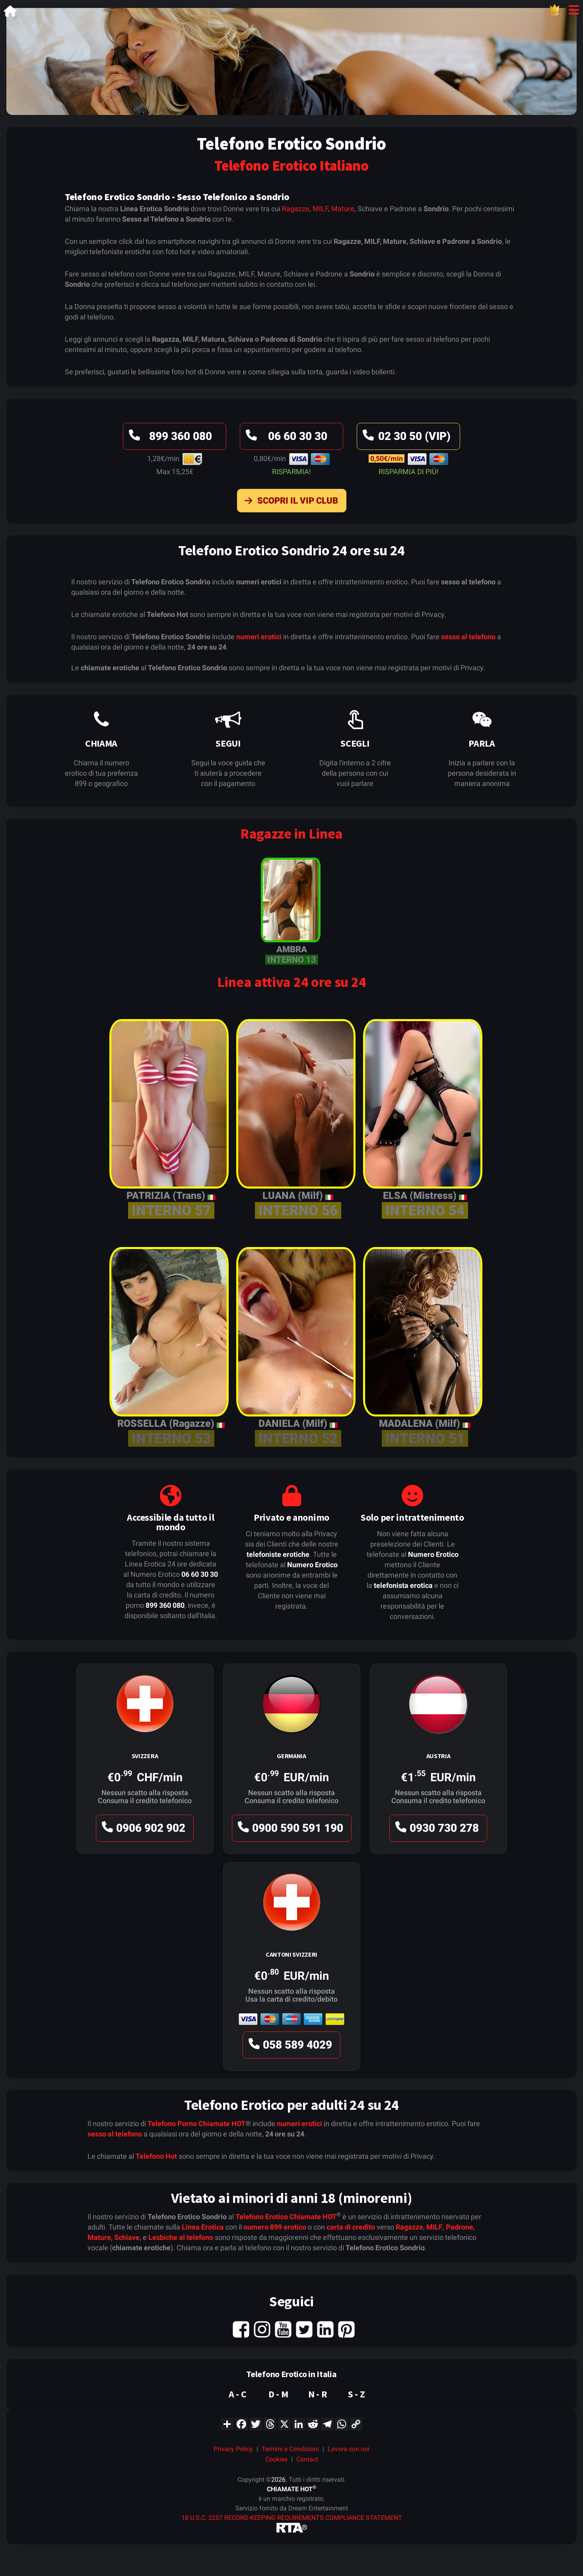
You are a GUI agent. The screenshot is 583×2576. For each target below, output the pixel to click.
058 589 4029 (289, 2046)
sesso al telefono (468, 636)
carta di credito (350, 2227)
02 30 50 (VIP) (405, 438)
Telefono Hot (156, 2156)
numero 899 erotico (274, 2227)
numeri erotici (259, 636)
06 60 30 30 (285, 438)
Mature (342, 208)
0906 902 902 (142, 1830)
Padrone (459, 2227)
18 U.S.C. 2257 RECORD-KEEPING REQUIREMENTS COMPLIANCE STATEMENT (291, 2518)
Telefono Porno (172, 2123)
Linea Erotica (203, 2227)
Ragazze (295, 208)
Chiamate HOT (221, 2123)
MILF (320, 208)
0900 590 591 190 (289, 1830)
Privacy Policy (233, 2449)
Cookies (276, 2459)
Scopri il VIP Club (289, 502)
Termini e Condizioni (290, 2449)
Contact (307, 2459)
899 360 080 (169, 438)
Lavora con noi (348, 2449)
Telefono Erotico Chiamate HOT (285, 2216)
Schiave (127, 2237)
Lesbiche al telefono (180, 2237)
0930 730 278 (436, 1830)
